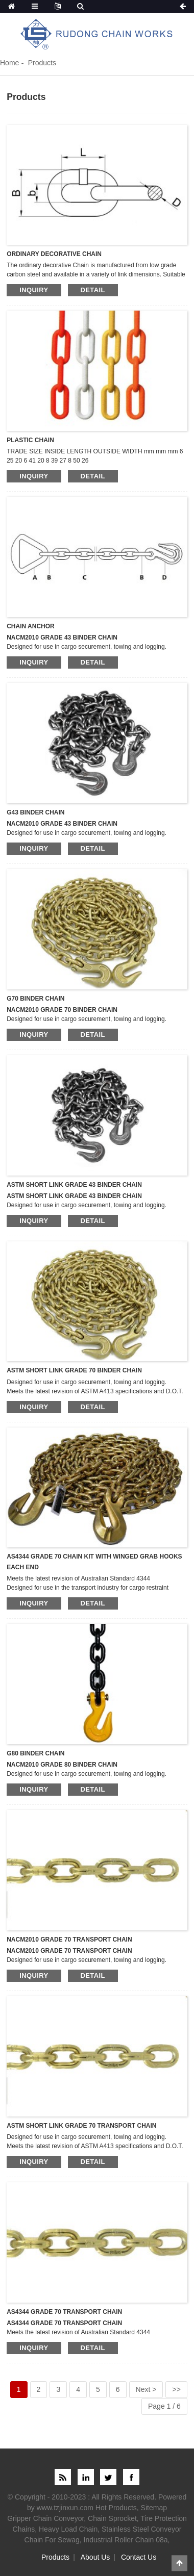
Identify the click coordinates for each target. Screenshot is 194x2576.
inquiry (33, 290)
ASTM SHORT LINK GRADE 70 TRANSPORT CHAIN (81, 2125)
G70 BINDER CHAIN (35, 998)
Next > (146, 2389)
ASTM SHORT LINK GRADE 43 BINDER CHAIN (74, 1184)
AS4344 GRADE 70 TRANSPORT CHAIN (64, 2311)
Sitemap (154, 2508)
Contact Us (138, 2557)
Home (9, 63)
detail (93, 290)
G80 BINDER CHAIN (35, 1753)
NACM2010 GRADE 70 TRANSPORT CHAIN (69, 1939)
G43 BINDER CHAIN (35, 812)
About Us (95, 2557)
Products (42, 63)
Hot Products (116, 2508)
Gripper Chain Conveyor (45, 2518)
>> (176, 2389)
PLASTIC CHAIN (30, 440)
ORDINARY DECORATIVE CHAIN (54, 254)
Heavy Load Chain (68, 2529)
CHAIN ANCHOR (31, 626)
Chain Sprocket (112, 2518)
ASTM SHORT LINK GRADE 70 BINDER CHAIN (74, 1370)
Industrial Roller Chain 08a (126, 2540)
